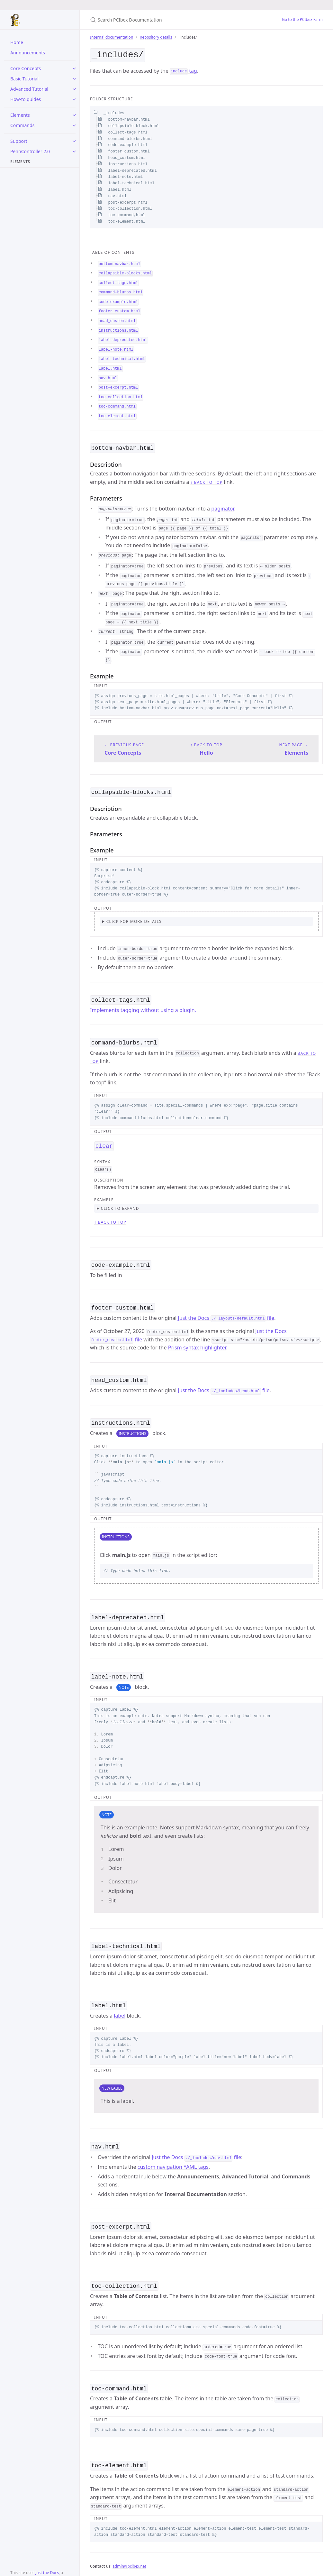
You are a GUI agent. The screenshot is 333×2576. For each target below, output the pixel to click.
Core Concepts (25, 68)
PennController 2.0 (30, 151)
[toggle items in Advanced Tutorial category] (74, 89)
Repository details (156, 37)
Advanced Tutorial (29, 89)
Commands (22, 125)
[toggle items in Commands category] (74, 125)
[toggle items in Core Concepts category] (74, 68)
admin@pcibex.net (129, 2550)
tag (183, 69)
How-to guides (25, 99)
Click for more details (134, 915)
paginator (222, 503)
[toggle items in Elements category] (74, 115)
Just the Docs (47, 2572)
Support (18, 141)
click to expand (120, 1200)
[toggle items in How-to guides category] (74, 99)
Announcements (27, 53)
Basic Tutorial (24, 79)
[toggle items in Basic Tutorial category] (74, 79)
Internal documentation (111, 37)
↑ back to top (206, 477)
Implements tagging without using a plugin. (143, 1003)
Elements (20, 115)
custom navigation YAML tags (173, 2153)
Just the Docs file (226, 1308)
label (119, 2002)
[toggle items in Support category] (74, 141)
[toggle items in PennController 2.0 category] (74, 151)
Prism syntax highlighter (197, 1338)
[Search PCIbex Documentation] (166, 19)
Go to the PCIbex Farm (302, 19)
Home (16, 42)
